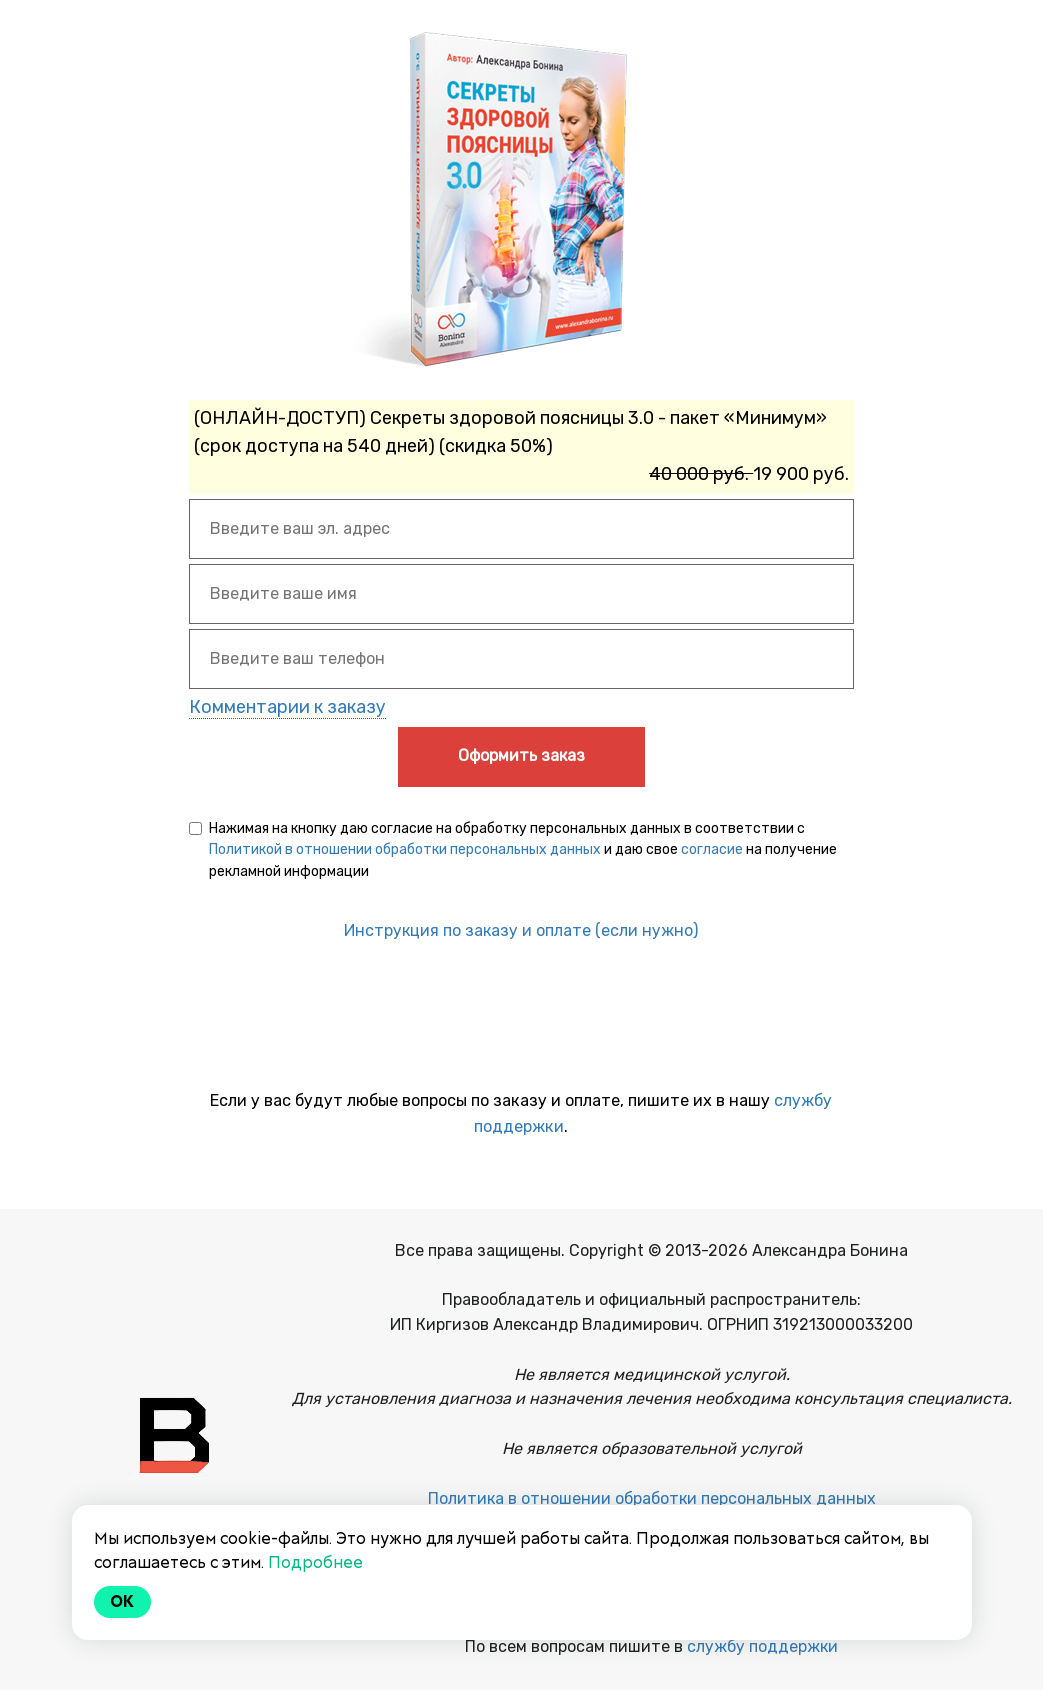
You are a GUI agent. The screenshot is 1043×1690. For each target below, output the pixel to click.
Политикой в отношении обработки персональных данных (405, 849)
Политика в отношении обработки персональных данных (652, 1498)
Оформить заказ (521, 755)
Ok (123, 1601)
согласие (712, 849)
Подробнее (315, 1562)
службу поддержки (762, 1646)
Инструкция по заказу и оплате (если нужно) (521, 930)
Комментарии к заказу (287, 707)
